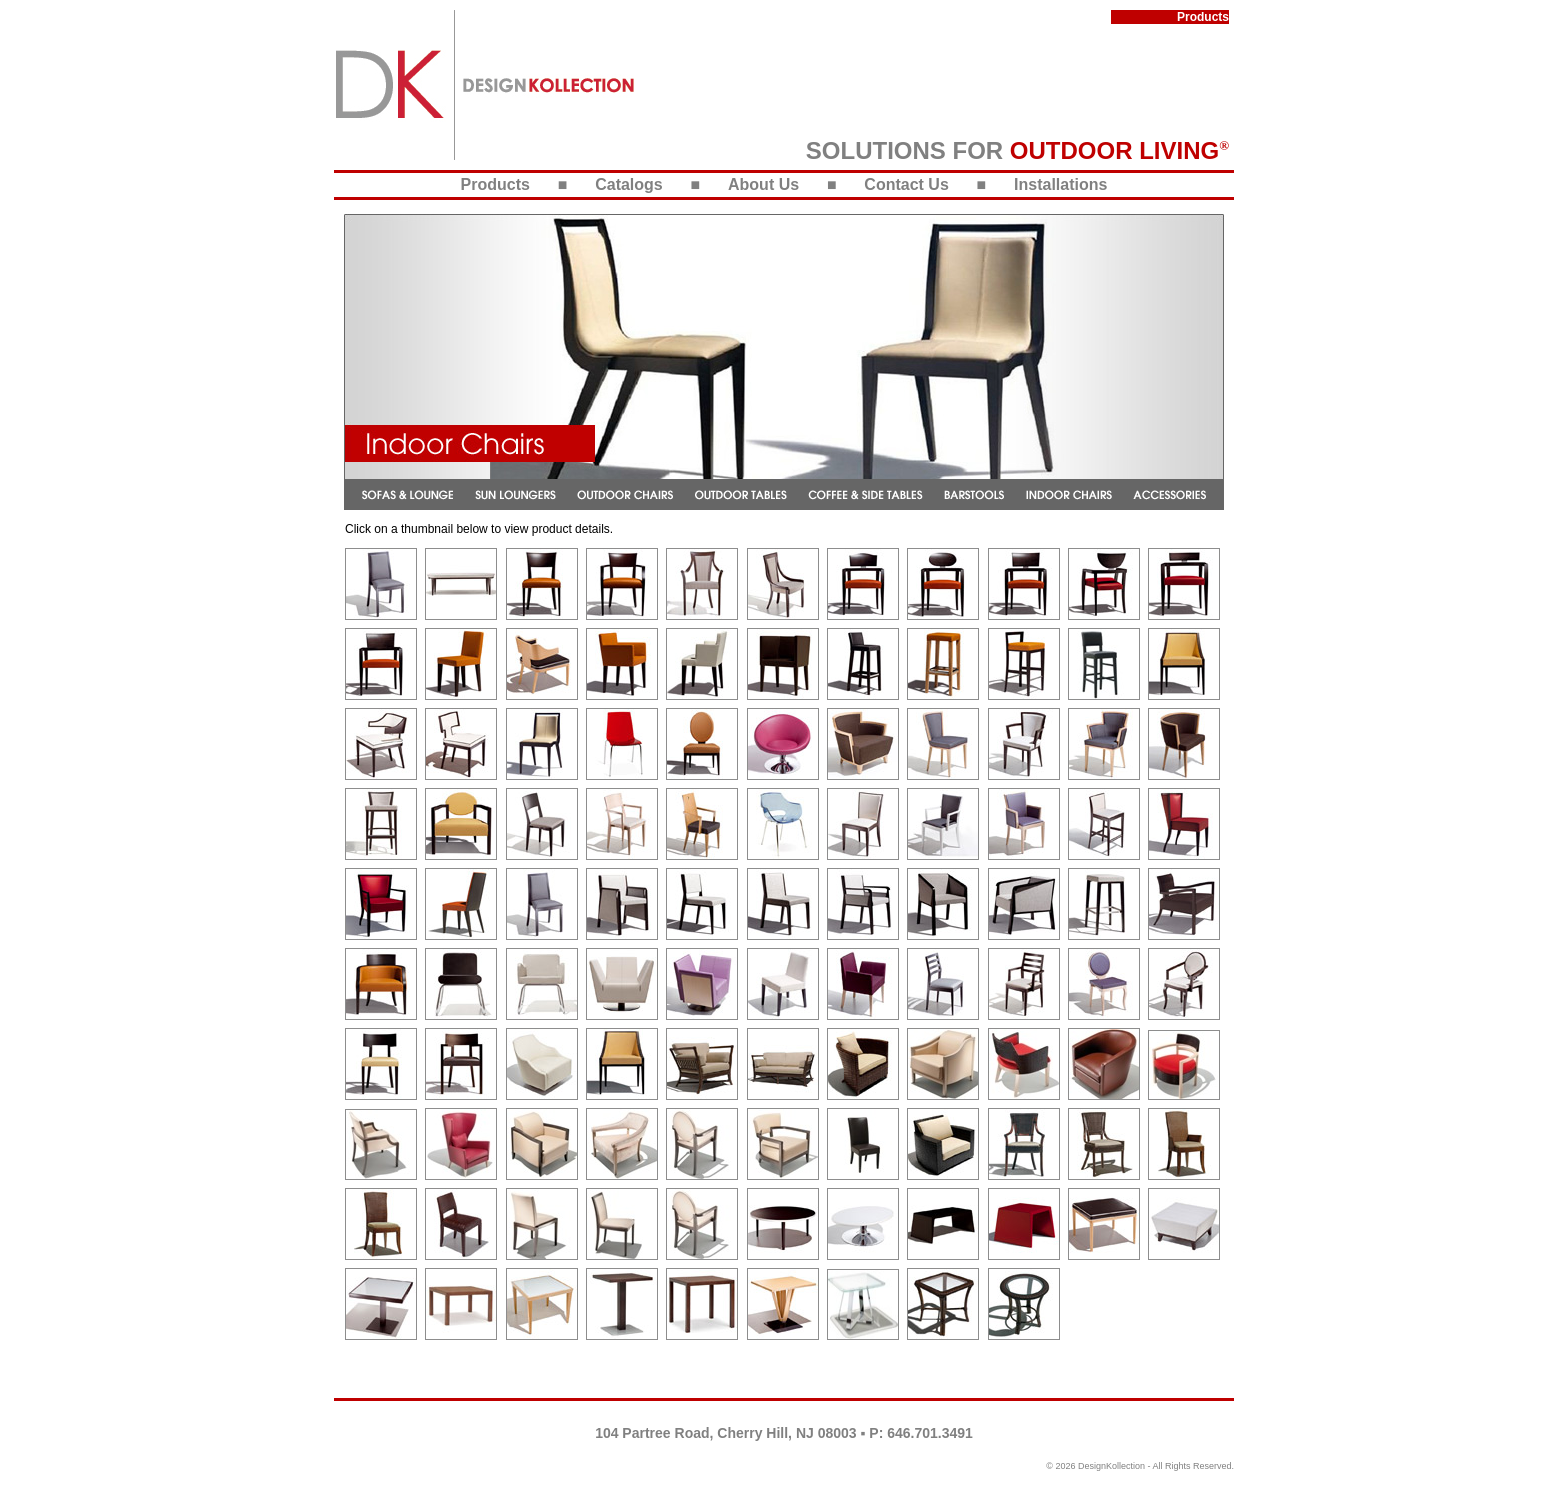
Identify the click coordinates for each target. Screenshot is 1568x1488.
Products (495, 184)
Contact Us (906, 184)
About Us (763, 184)
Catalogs (629, 184)
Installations (1060, 184)
